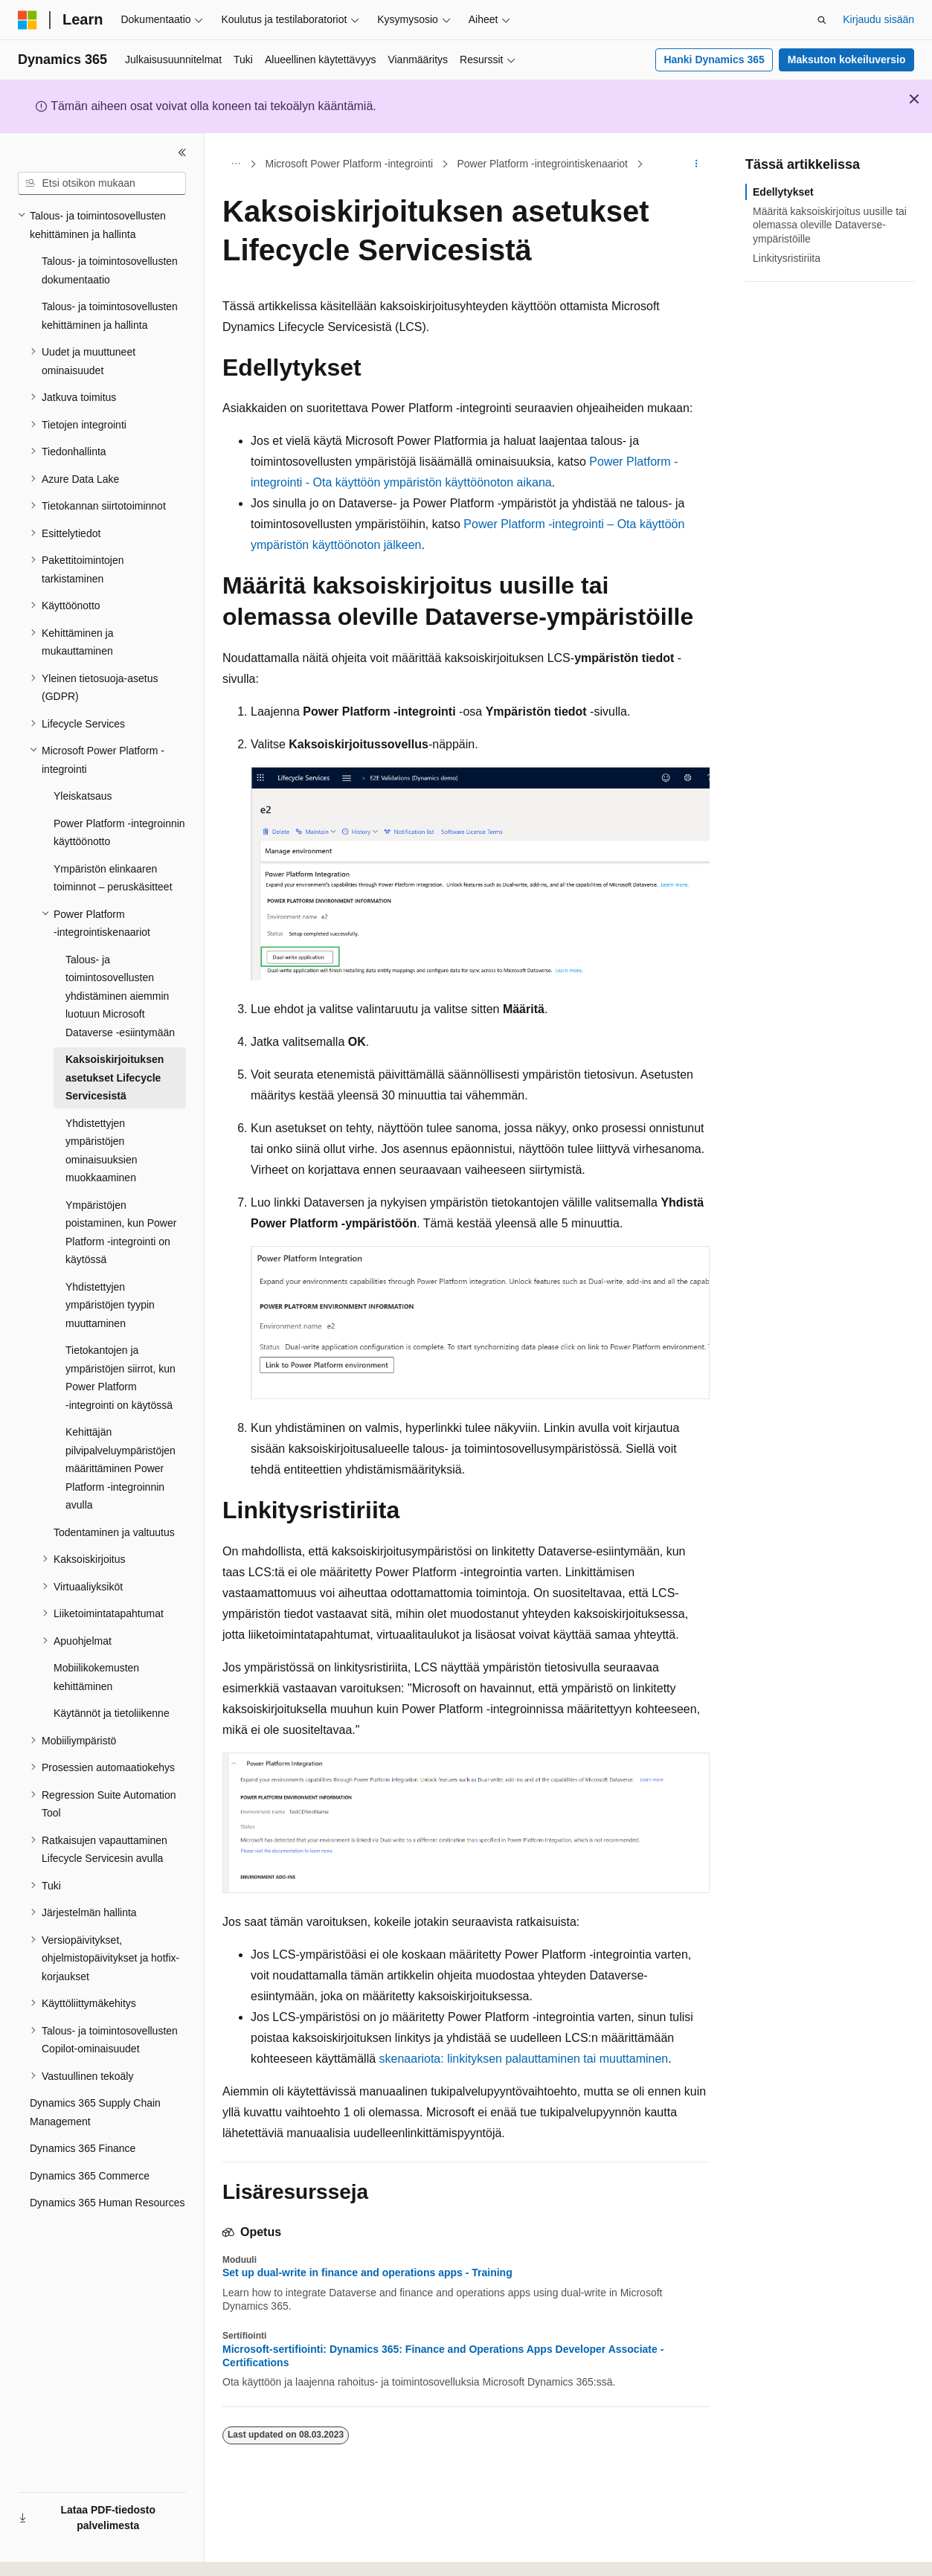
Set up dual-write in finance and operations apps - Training (367, 2272)
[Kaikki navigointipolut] (235, 164)
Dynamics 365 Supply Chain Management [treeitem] (95, 2112)
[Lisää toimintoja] (697, 164)
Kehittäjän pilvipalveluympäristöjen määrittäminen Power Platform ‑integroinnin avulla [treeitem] (120, 1468)
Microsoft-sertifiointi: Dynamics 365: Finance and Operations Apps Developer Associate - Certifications (442, 2355)
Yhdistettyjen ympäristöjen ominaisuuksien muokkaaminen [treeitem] (101, 1150)
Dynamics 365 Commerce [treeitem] (90, 2176)
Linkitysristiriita (786, 258)
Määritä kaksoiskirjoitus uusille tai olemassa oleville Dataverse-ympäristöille (830, 224)
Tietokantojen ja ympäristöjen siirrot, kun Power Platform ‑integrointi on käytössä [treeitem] (120, 1377)
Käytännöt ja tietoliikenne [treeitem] (112, 1713)
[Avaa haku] (822, 20)
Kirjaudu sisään (878, 19)
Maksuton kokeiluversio (847, 59)
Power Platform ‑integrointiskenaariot (542, 164)
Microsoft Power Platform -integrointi (350, 164)
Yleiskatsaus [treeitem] (83, 796)
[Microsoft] (27, 20)
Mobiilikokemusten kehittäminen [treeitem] (96, 1677)
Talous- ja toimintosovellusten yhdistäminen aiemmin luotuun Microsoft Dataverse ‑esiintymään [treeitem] (120, 996)
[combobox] (102, 184)
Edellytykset (783, 192)
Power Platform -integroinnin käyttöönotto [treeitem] (119, 833)
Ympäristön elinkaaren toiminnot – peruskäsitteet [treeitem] (113, 878)
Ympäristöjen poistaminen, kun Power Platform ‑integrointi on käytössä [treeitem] (120, 1232)
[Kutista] (182, 152)
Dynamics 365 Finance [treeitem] (82, 2148)
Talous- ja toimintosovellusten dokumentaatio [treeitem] (110, 270)
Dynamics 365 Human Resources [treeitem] (107, 2203)
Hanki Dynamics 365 (713, 59)
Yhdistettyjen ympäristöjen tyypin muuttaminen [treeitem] (110, 1305)
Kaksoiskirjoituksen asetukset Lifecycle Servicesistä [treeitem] (114, 1077)
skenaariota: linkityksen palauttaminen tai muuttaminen (524, 2058)
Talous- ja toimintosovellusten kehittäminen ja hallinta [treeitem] (110, 316)
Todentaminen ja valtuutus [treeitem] (114, 1532)
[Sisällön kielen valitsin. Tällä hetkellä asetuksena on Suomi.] (49, 2551)
